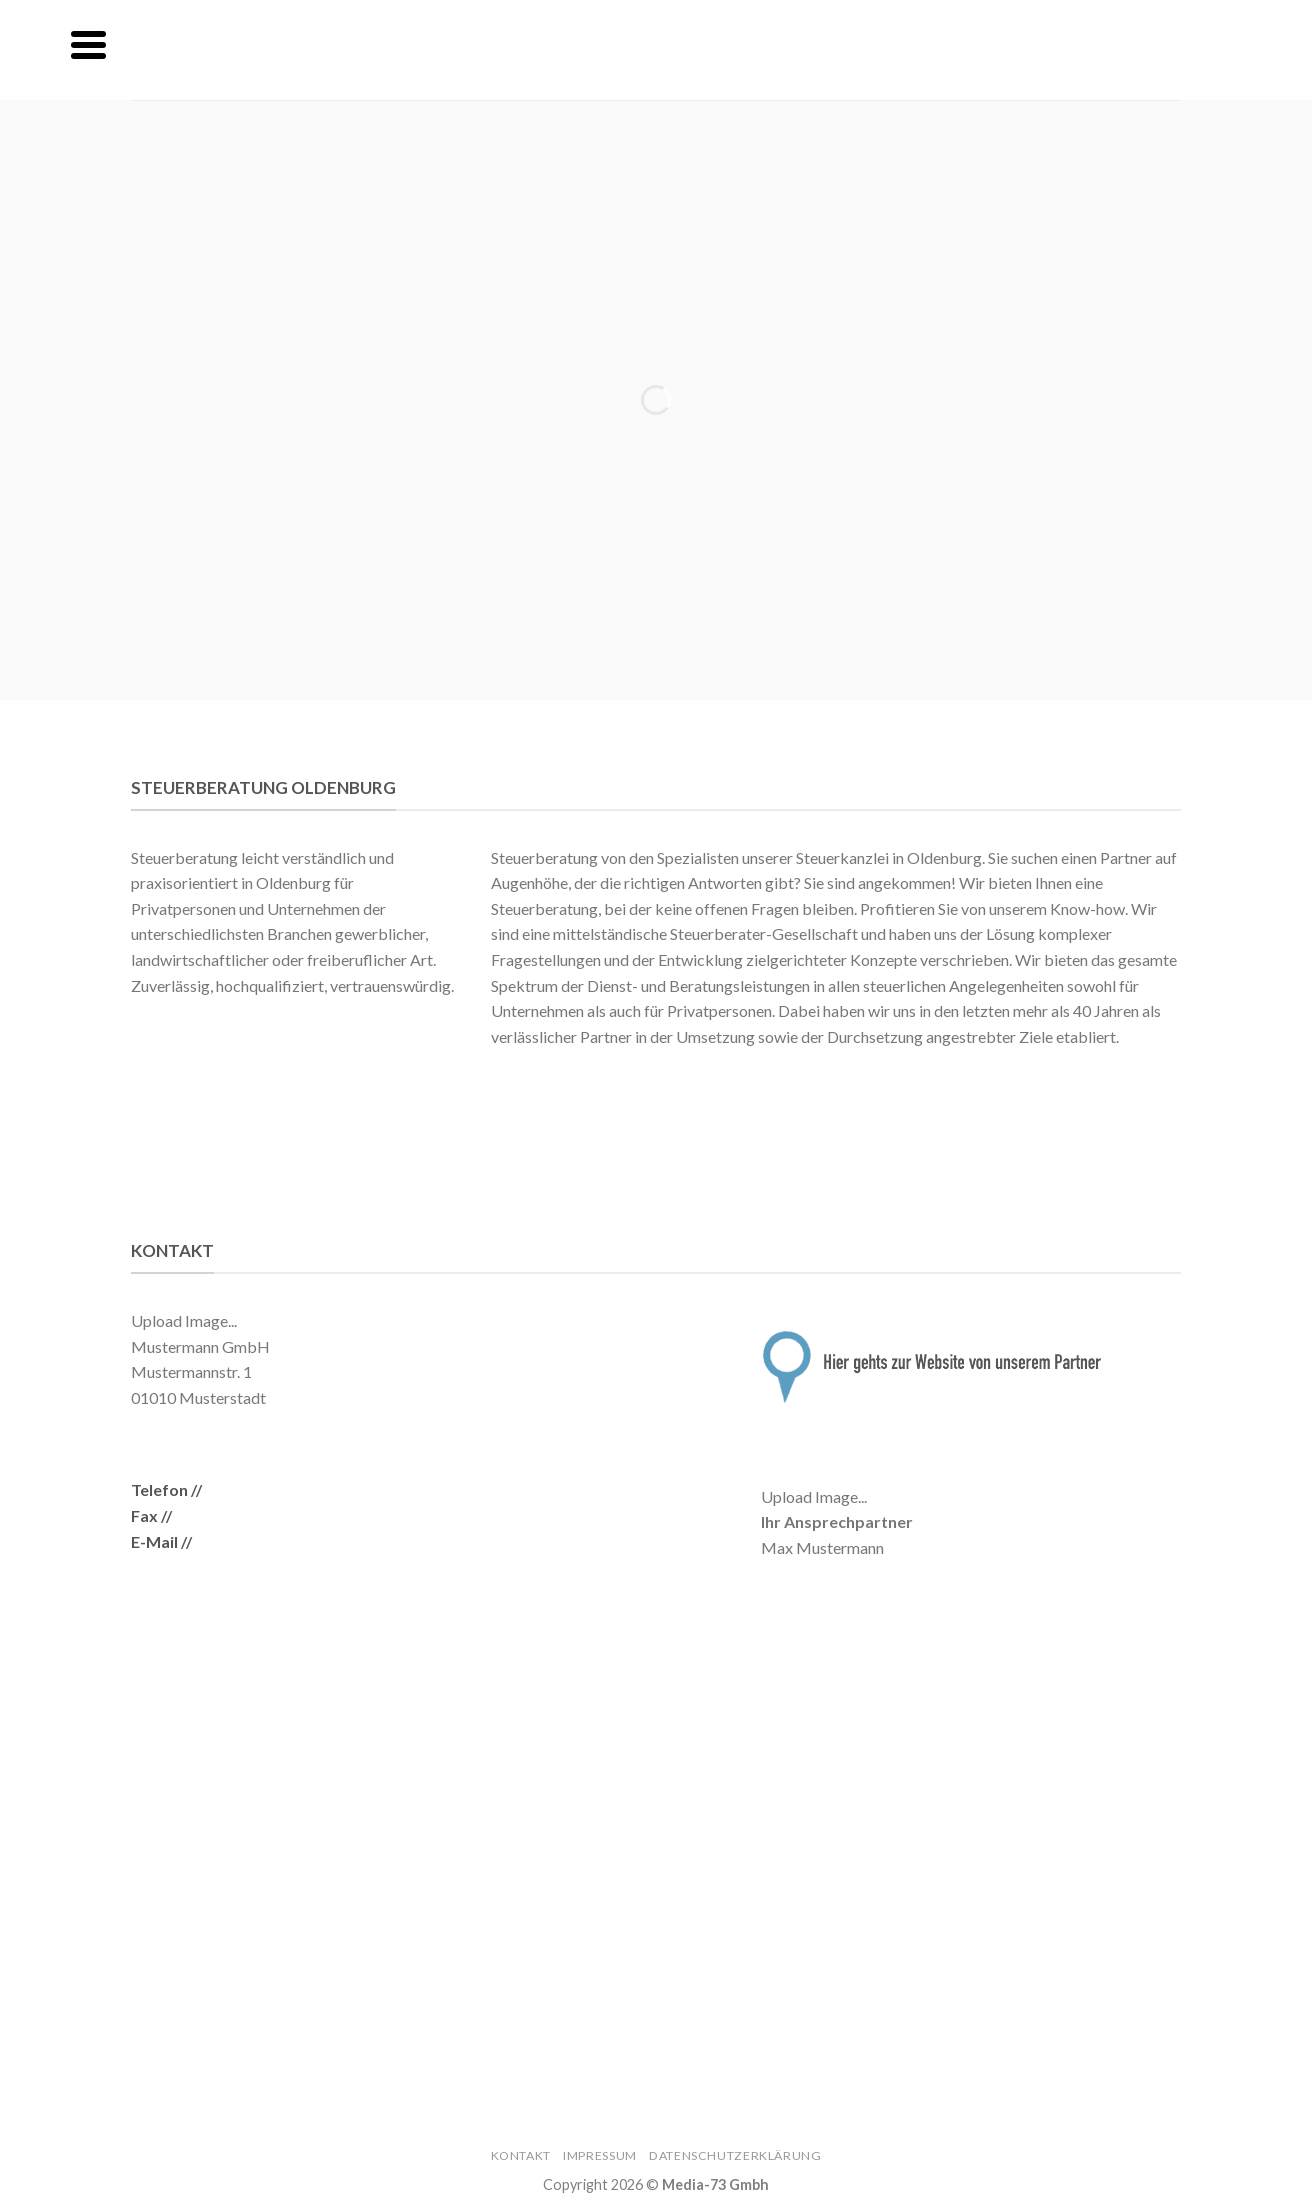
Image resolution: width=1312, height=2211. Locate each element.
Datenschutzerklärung (735, 2155)
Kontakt (521, 2155)
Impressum (600, 2155)
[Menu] (88, 45)
